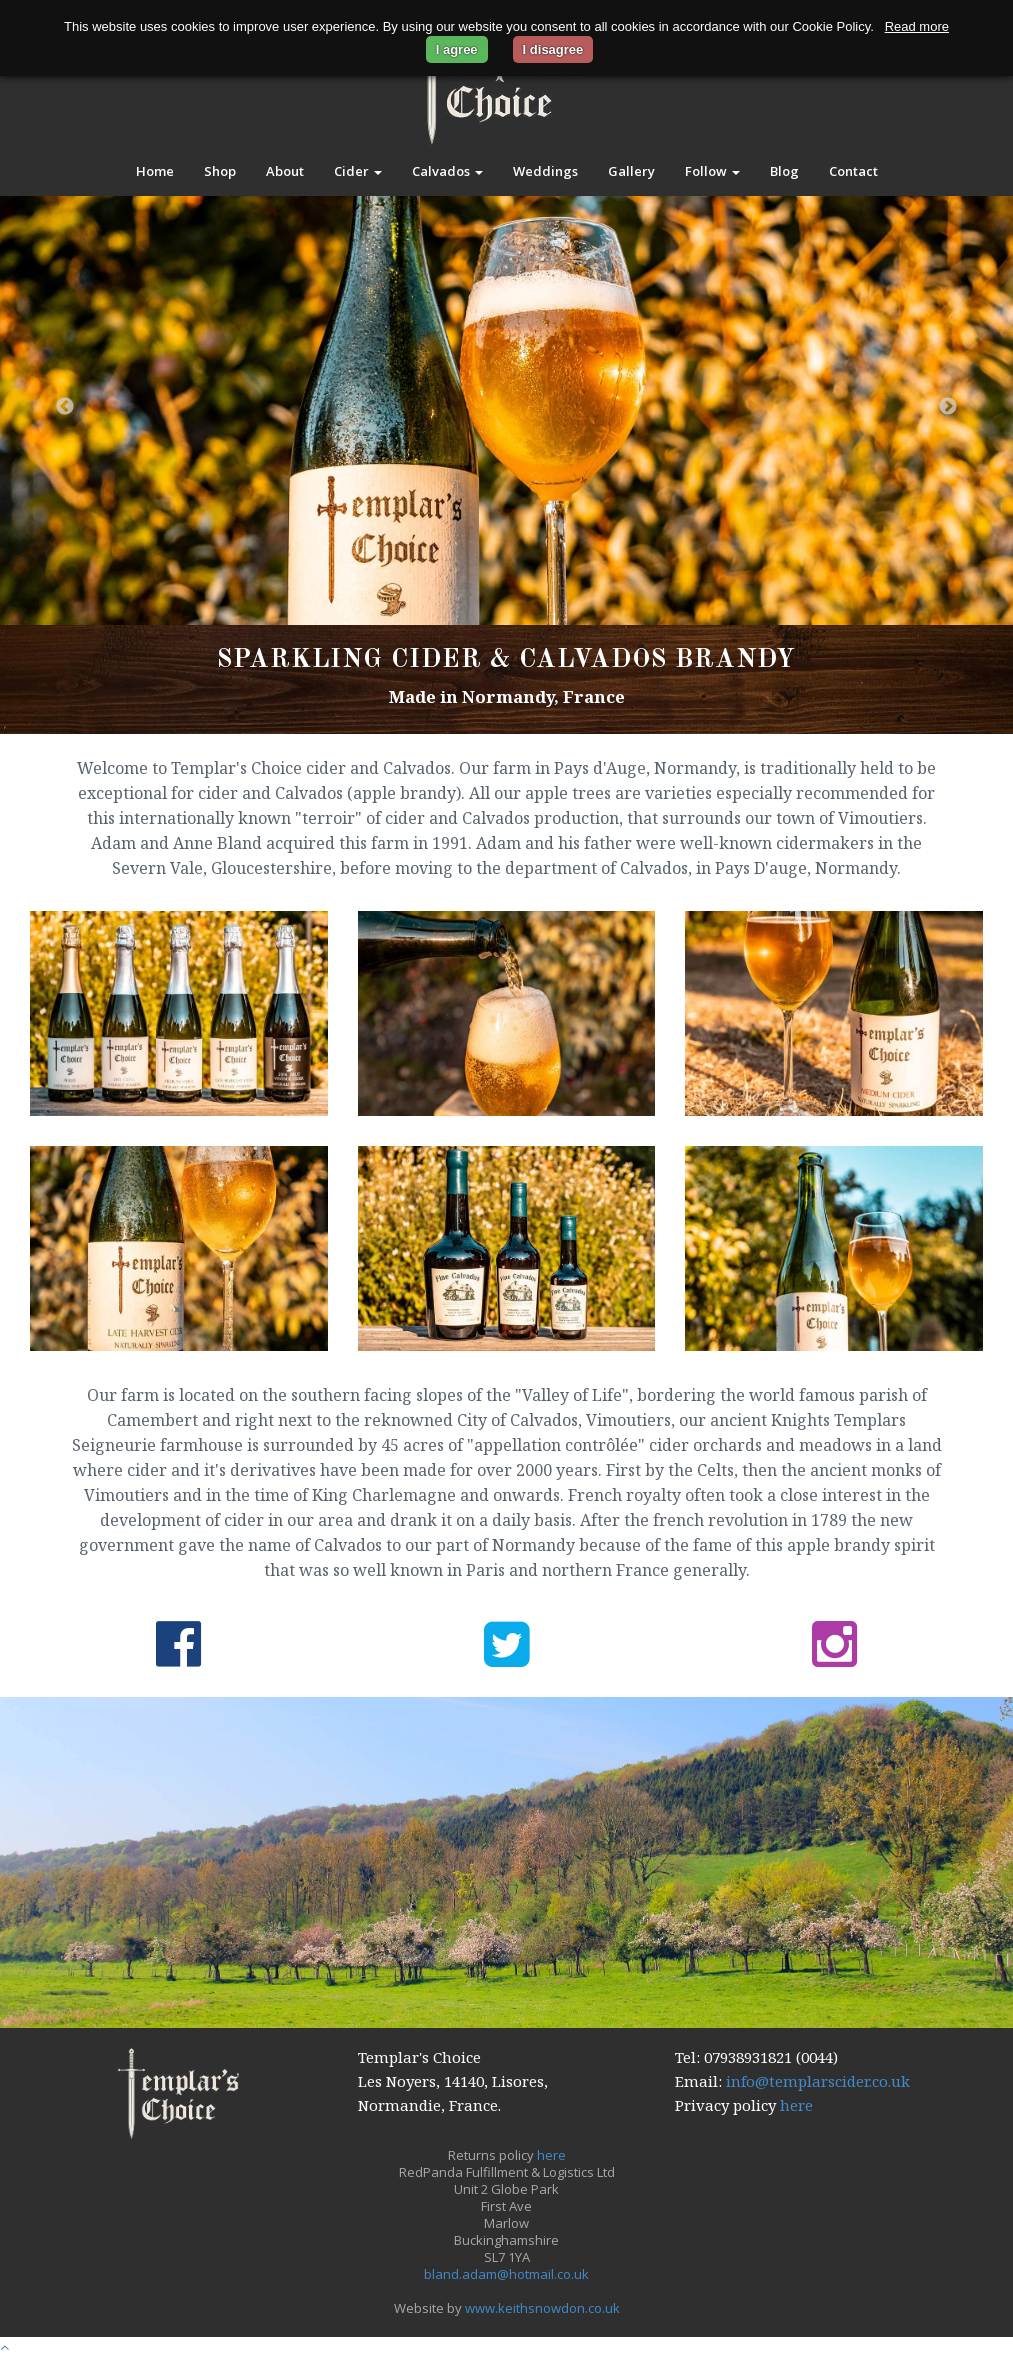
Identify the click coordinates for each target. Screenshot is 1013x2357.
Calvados (447, 171)
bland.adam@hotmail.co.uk (506, 2274)
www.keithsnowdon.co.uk (542, 2308)
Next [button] (948, 407)
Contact (853, 171)
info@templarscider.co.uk (818, 2081)
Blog (784, 171)
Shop (220, 171)
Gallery (631, 171)
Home (155, 171)
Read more (917, 26)
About (285, 171)
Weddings (545, 171)
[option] (506, 407)
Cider (358, 171)
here (796, 2105)
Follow (712, 171)
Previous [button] (65, 407)
